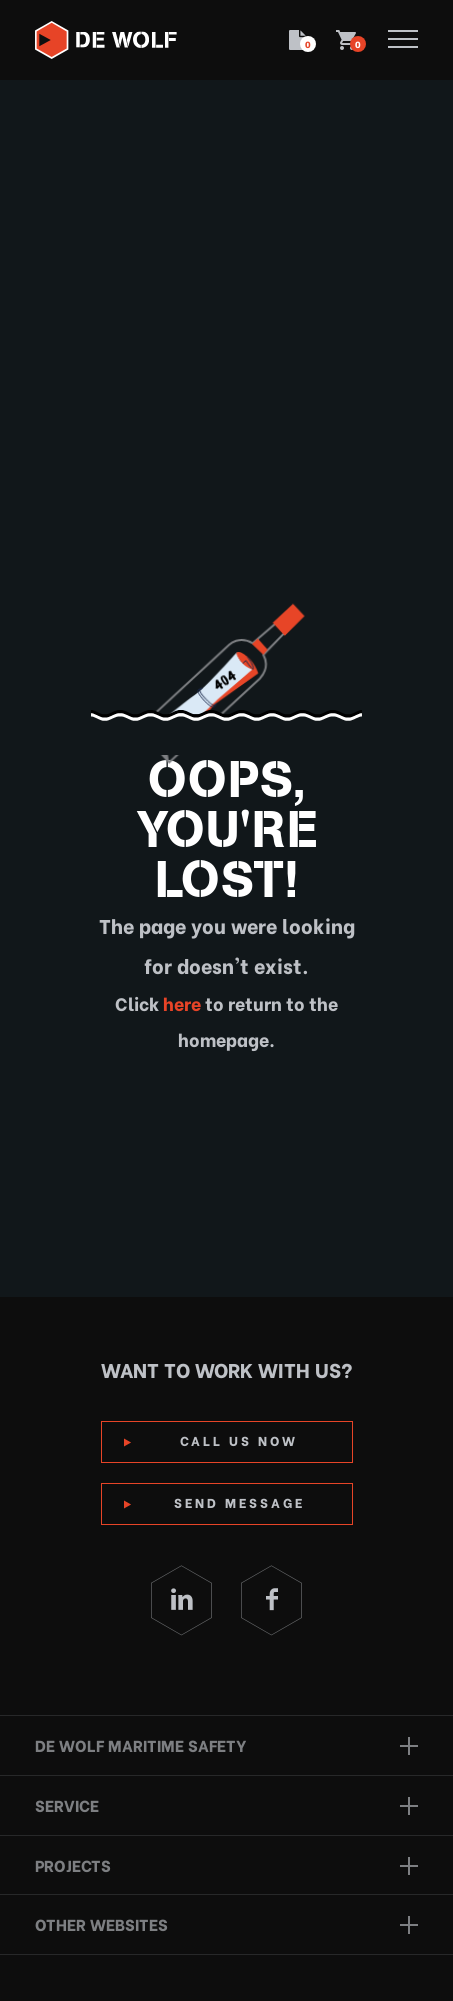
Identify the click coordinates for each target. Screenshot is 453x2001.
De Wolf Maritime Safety (140, 1744)
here (180, 1002)
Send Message (239, 1501)
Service (67, 1804)
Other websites (101, 1923)
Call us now (239, 1439)
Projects (73, 1864)
